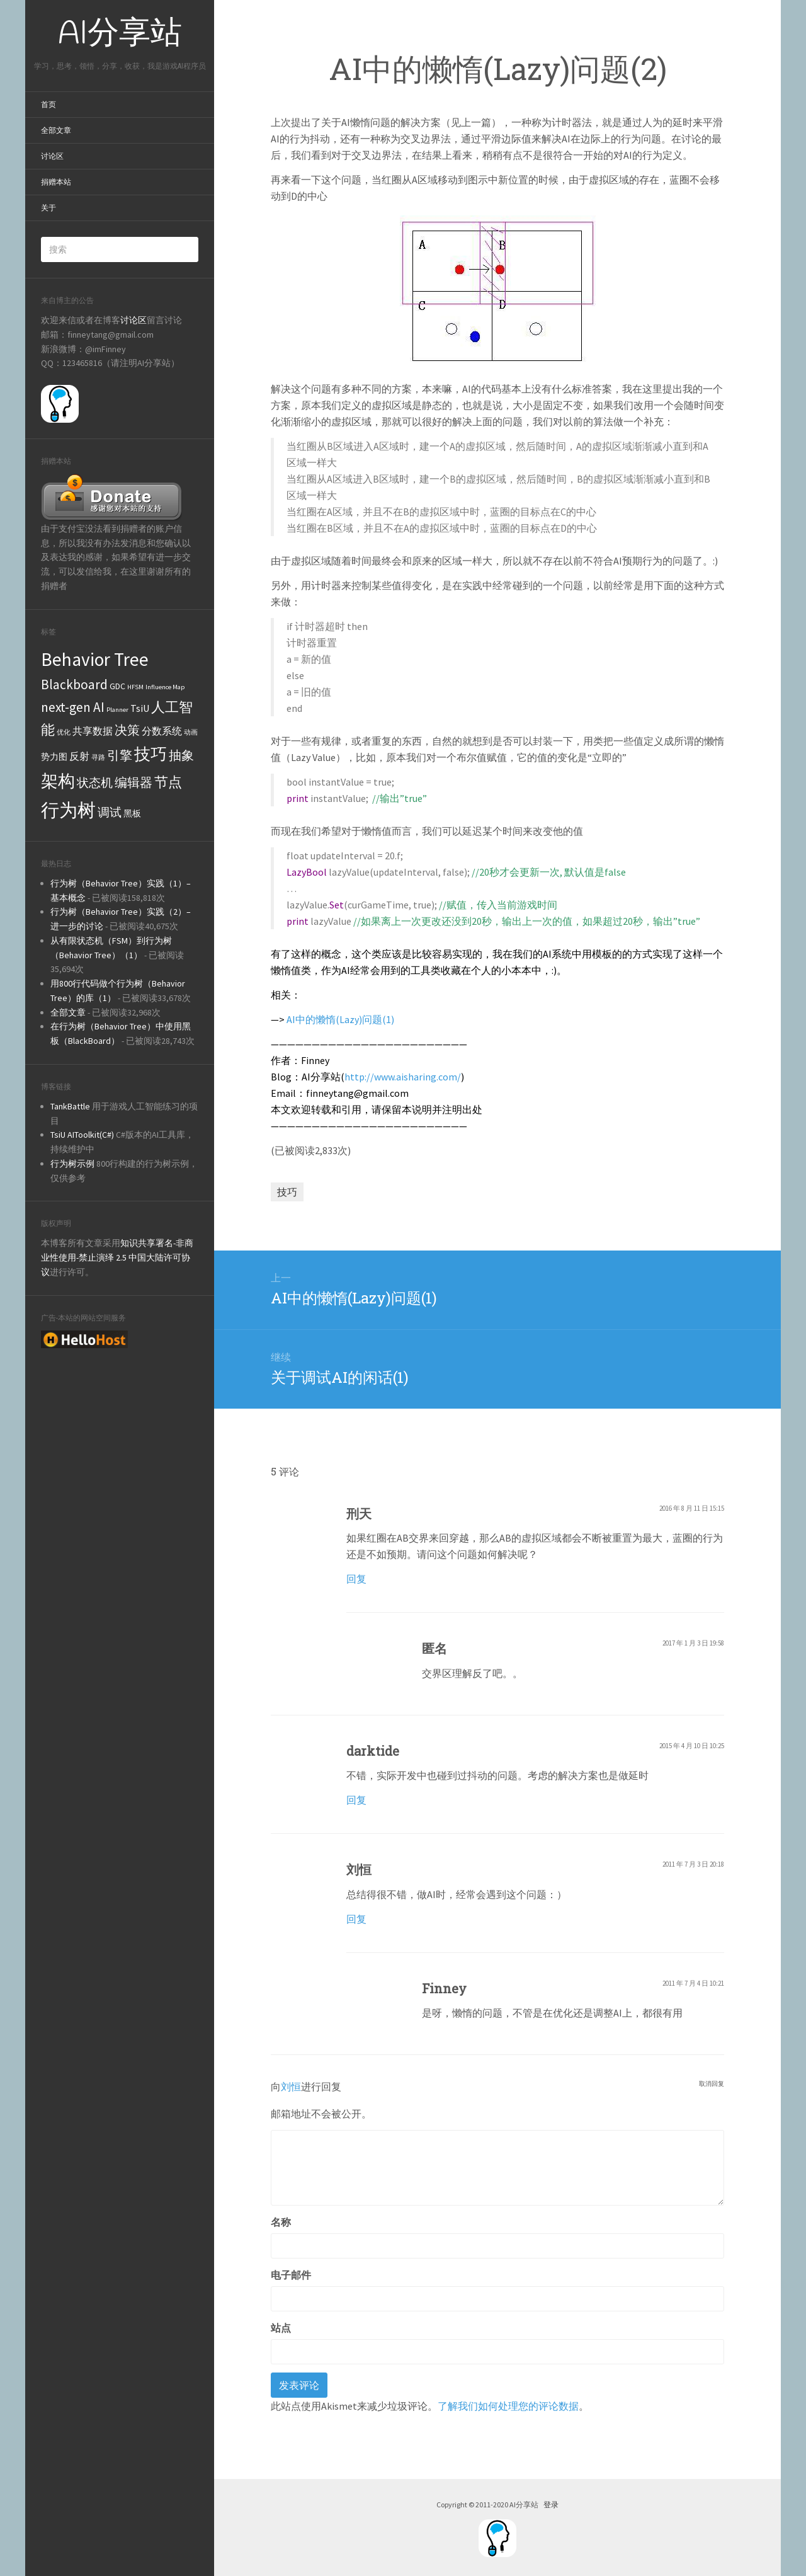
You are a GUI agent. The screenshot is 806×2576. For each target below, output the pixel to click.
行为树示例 (72, 1163)
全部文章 (56, 130)
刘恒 (291, 2086)
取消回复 (711, 2083)
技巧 (287, 1192)
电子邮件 (291, 2275)
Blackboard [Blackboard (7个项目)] (74, 684)
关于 (48, 207)
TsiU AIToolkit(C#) (82, 1134)
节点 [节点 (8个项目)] (168, 782)
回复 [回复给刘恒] (356, 1919)
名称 (281, 2222)
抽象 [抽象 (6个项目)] (181, 755)
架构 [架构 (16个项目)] (58, 780)
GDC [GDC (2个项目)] (117, 686)
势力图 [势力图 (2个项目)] (54, 756)
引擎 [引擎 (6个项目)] (119, 755)
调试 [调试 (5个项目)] (110, 812)
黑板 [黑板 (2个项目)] (132, 813)
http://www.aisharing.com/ (402, 1076)
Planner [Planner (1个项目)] (117, 710)
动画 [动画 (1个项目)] (191, 732)
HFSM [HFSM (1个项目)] (135, 687)
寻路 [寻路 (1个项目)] (98, 757)
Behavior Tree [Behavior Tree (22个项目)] (95, 659)
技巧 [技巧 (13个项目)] (150, 754)
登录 (551, 2504)
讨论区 (52, 156)
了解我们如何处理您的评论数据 (508, 2406)
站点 (281, 2327)
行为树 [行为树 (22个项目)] (68, 809)
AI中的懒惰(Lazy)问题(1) (340, 1019)
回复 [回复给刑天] (356, 1578)
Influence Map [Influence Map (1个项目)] (164, 687)
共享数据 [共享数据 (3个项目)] (92, 730)
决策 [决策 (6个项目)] (127, 730)
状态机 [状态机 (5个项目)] (95, 782)
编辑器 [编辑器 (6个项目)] (133, 782)
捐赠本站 (56, 182)
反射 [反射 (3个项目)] (79, 756)
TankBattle (70, 1106)
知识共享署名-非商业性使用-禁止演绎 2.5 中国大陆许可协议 (117, 1257)
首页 (48, 104)
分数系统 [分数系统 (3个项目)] (162, 730)
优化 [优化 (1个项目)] (64, 732)
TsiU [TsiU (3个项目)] (139, 708)
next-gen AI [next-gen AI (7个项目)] (73, 707)
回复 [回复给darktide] (356, 1800)
